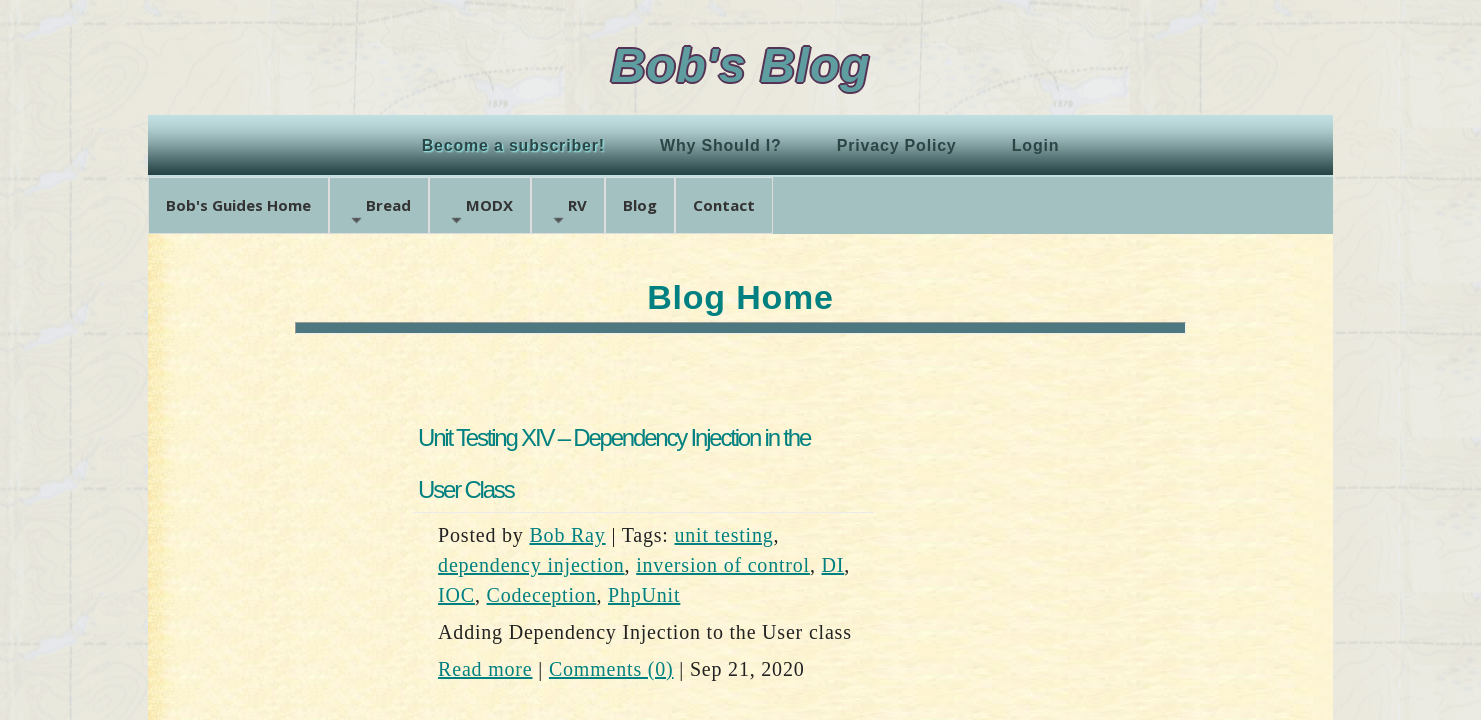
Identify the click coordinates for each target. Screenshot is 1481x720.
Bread (379, 211)
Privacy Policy (897, 145)
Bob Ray (567, 535)
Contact (724, 205)
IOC (456, 595)
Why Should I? (721, 145)
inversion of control (723, 565)
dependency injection (531, 565)
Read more (485, 669)
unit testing (724, 535)
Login (1036, 145)
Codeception (542, 595)
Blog (640, 205)
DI (833, 565)
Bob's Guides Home (238, 205)
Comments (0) (611, 669)
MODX (480, 211)
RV (568, 211)
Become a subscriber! (513, 145)
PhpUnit (644, 595)
